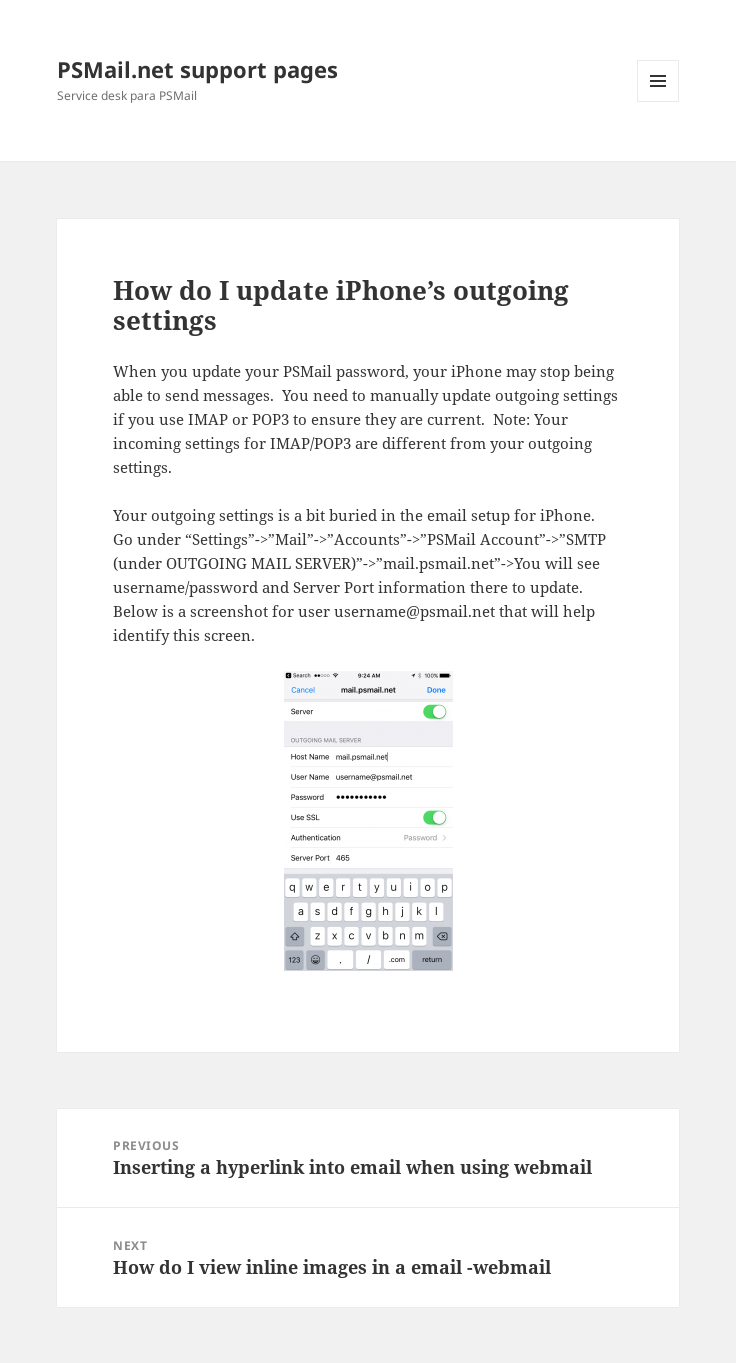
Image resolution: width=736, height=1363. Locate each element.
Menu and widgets (658, 101)
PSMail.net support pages (197, 69)
